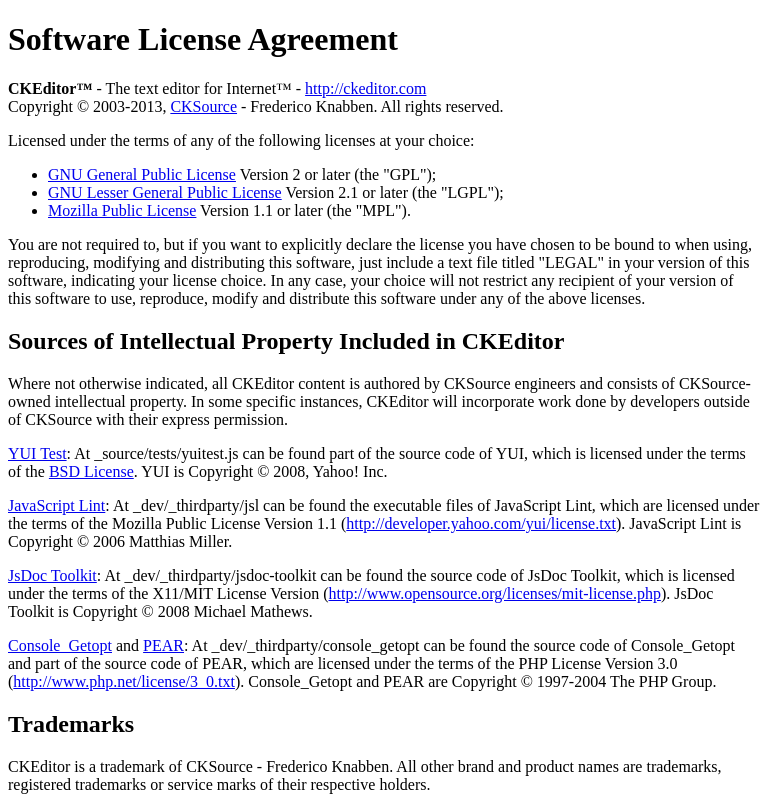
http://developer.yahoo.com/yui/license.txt (481, 523)
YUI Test (37, 453)
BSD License (91, 471)
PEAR (163, 645)
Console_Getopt (60, 645)
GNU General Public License (142, 174)
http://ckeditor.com (365, 88)
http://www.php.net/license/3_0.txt (124, 681)
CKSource (203, 106)
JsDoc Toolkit (52, 575)
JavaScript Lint (56, 505)
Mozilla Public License (122, 210)
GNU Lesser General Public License (165, 192)
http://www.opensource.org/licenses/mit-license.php (495, 593)
